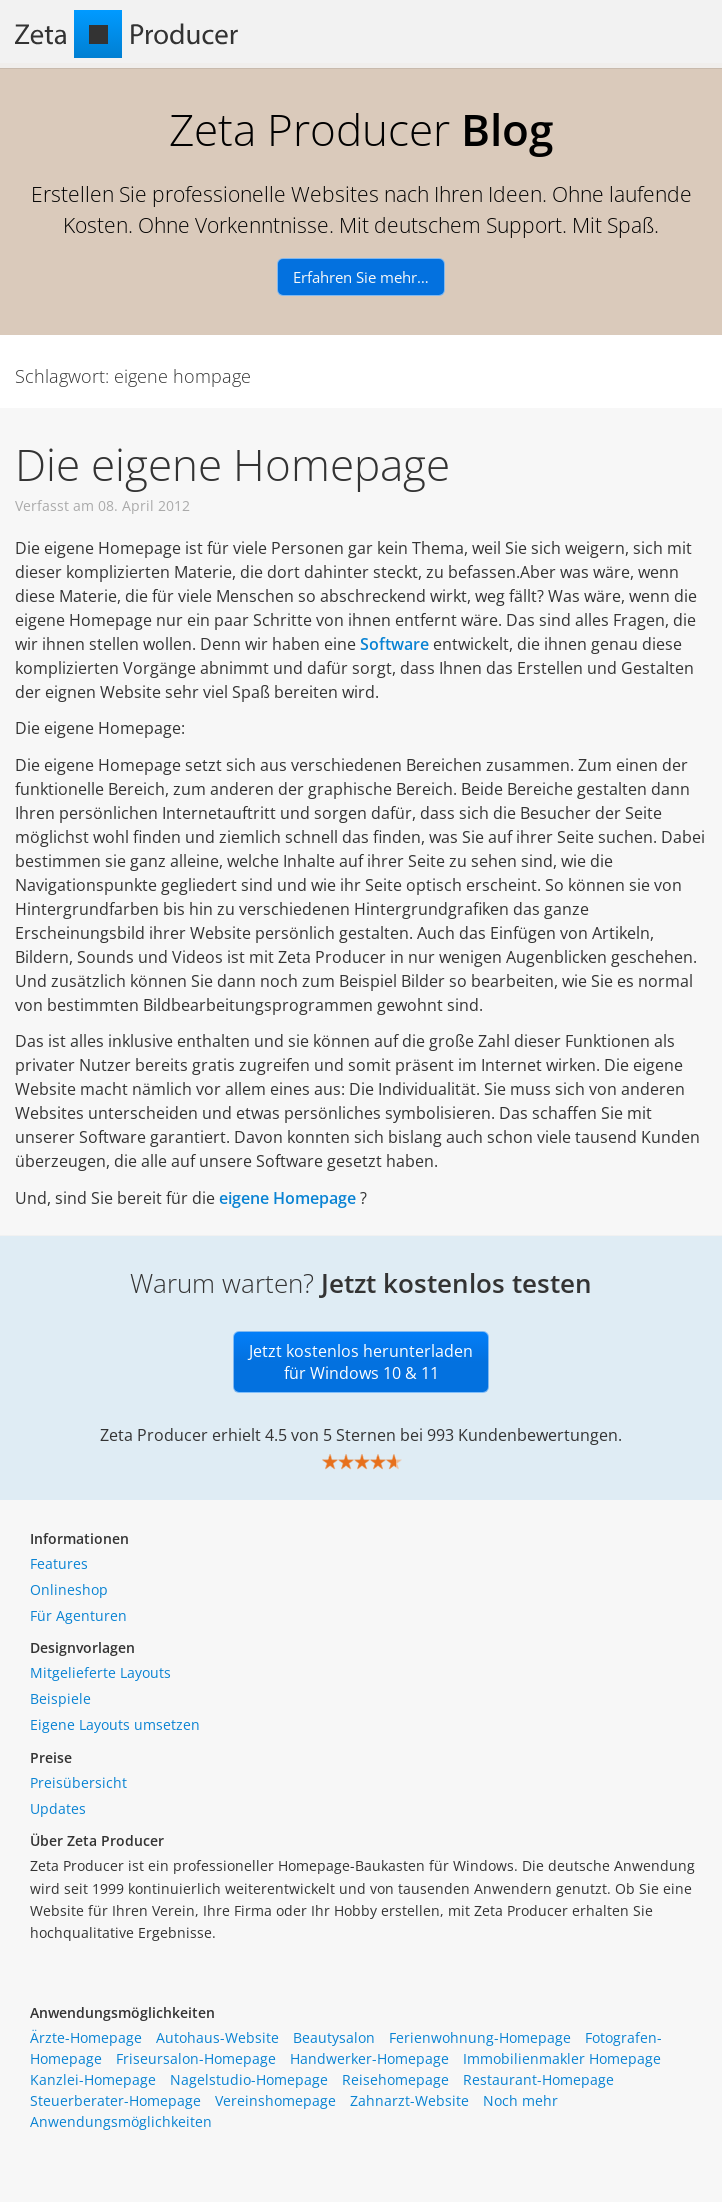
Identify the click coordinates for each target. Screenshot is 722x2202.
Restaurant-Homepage (538, 2079)
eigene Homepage (287, 1198)
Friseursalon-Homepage (196, 2058)
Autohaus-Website (217, 2037)
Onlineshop (69, 1589)
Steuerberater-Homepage (115, 2100)
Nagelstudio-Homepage (249, 2079)
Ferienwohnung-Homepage (480, 2037)
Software (394, 644)
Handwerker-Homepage (369, 2058)
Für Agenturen (78, 1615)
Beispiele (60, 1698)
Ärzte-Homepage (86, 2037)
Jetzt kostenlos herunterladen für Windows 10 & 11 (361, 1362)
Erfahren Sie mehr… (361, 277)
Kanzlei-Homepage (93, 2079)
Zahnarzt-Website (409, 2100)
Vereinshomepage (275, 2100)
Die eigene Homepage (232, 464)
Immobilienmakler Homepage (562, 2058)
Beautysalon (334, 2037)
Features (59, 1563)
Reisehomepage (395, 2079)
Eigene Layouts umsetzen (115, 1724)
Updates (58, 1808)
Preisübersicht (78, 1782)
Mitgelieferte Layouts (100, 1672)
